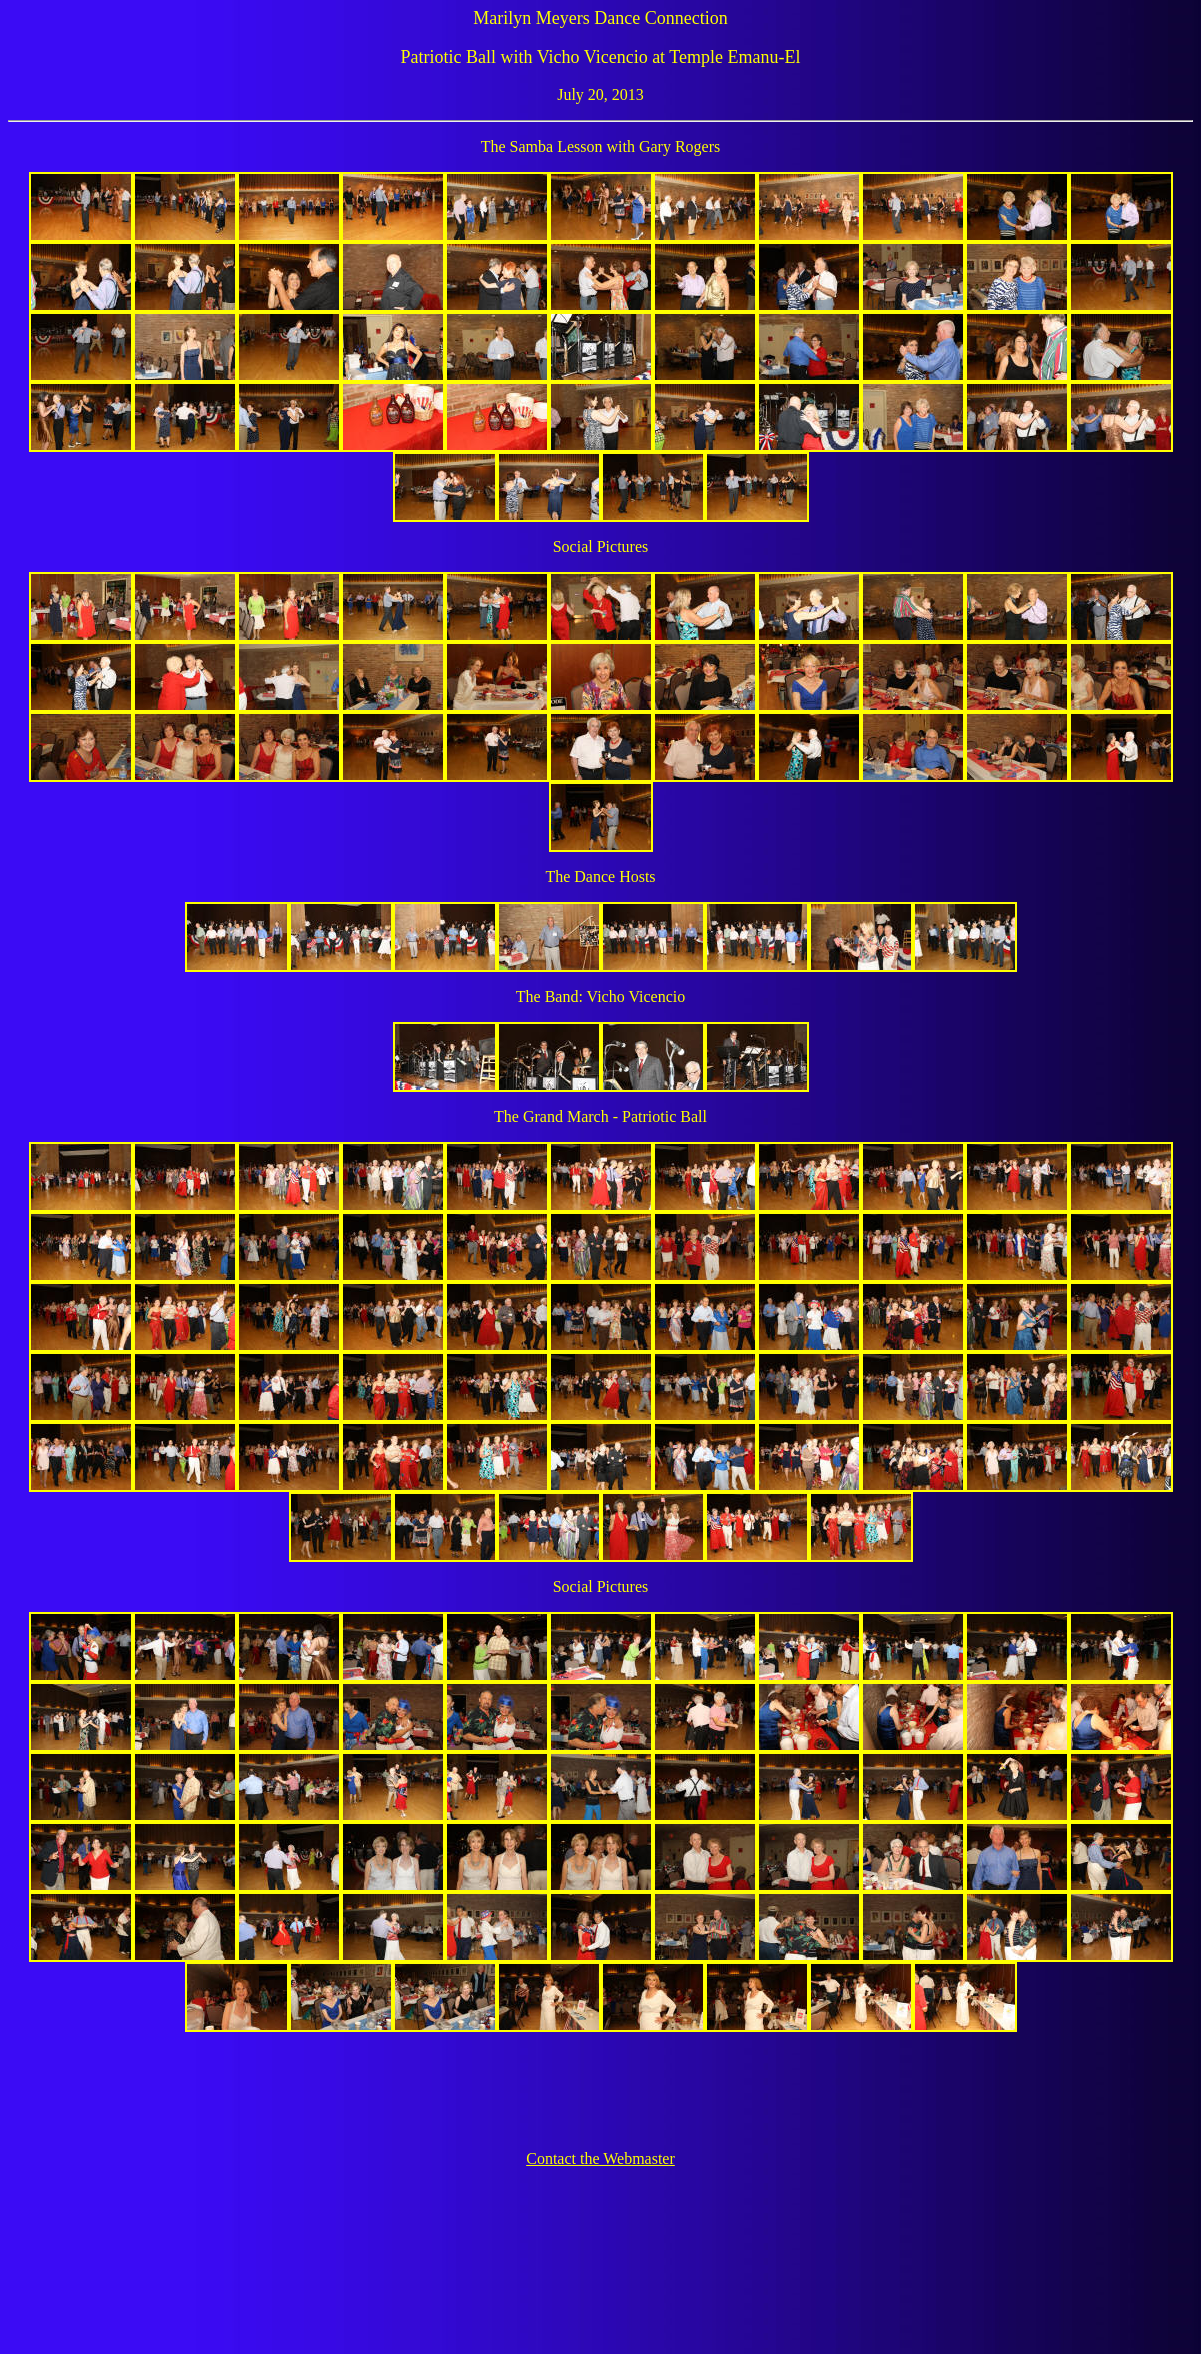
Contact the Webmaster (600, 2158)
